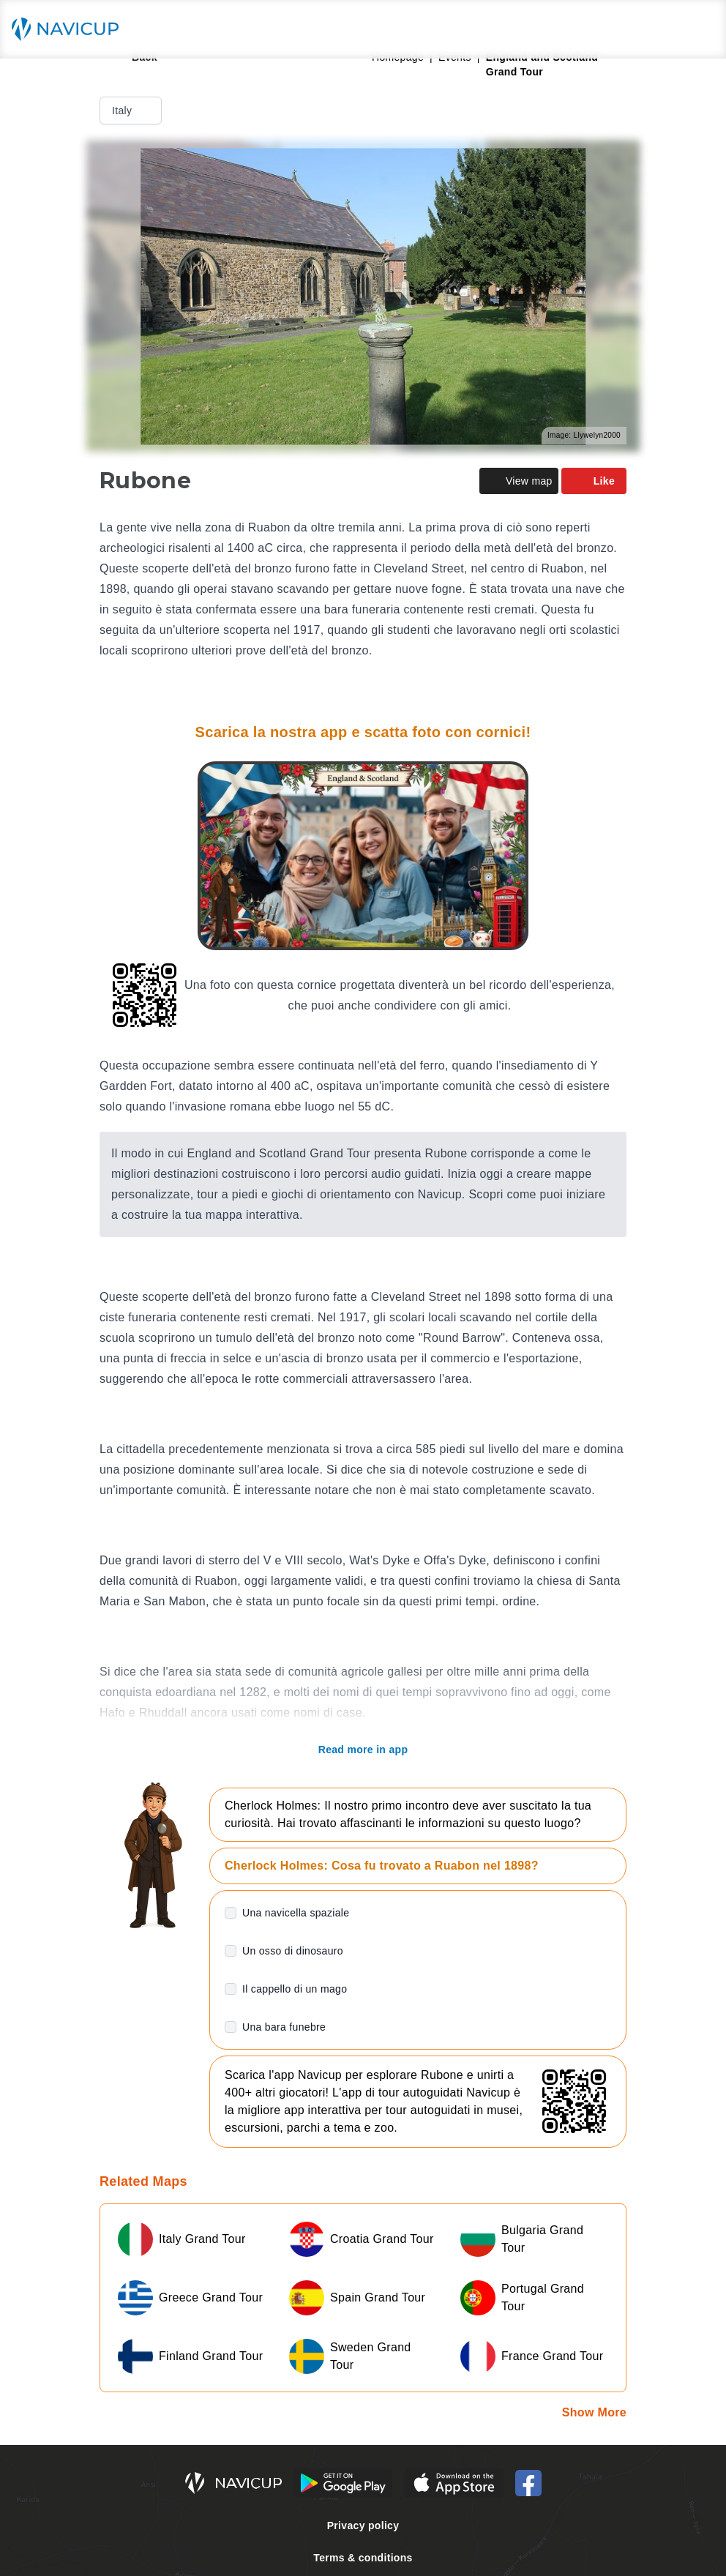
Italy (132, 110)
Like (594, 481)
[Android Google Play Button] (343, 2483)
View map (519, 481)
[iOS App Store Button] (454, 2483)
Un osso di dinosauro (292, 1951)
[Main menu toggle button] (699, 29)
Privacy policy (363, 2525)
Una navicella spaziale (295, 1913)
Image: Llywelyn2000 (584, 435)
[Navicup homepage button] (70, 29)
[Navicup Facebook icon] (528, 2483)
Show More (594, 2412)
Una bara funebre (284, 2027)
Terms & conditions (362, 2558)
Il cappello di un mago (294, 1989)
